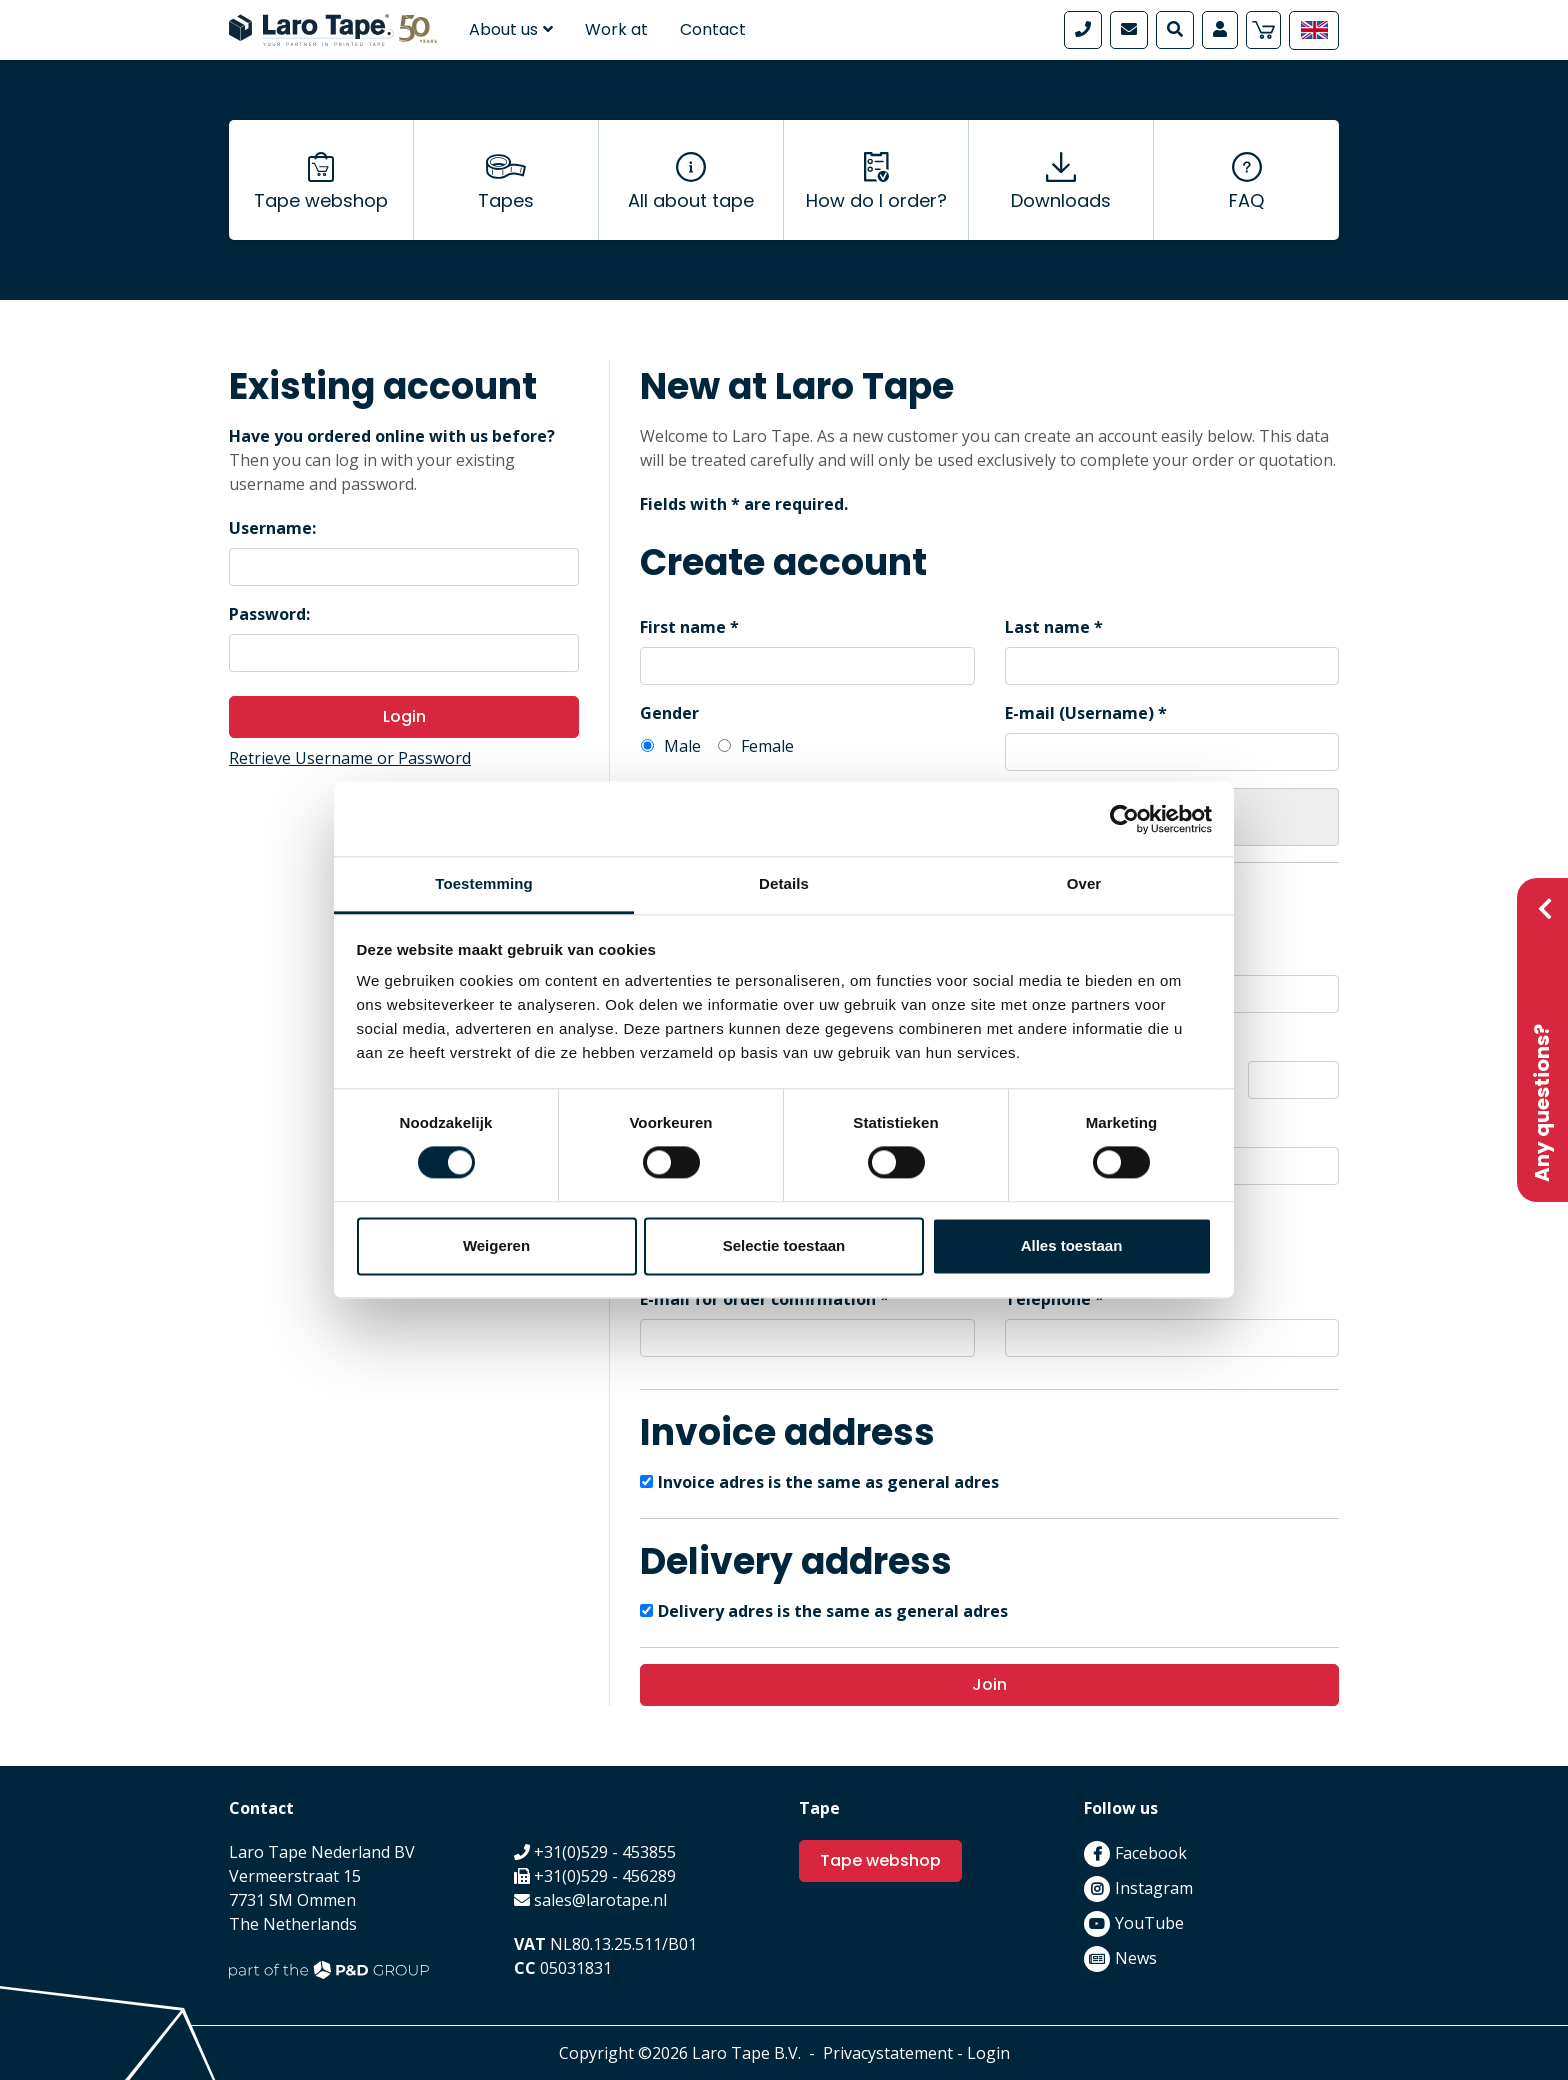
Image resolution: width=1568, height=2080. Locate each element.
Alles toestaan (1072, 1245)
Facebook (1151, 1853)
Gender (669, 713)
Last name (1047, 627)
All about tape (691, 200)
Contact (713, 29)
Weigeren (496, 1245)
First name (683, 627)
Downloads (1061, 200)
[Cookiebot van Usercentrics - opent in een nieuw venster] (1124, 819)
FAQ (1246, 200)
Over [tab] (1084, 883)
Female (767, 746)
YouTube (1149, 1923)
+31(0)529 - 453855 (605, 1852)
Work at (616, 29)
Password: (269, 614)
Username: (272, 528)
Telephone (1048, 1299)
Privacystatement (888, 2053)
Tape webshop (321, 200)
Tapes (506, 200)
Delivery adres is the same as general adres (833, 1611)
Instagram (1154, 1888)
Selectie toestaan (784, 1245)
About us (511, 29)
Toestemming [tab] (484, 883)
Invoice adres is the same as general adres (828, 1482)
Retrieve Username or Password (350, 758)
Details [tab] (784, 883)
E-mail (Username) (1079, 713)
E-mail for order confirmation (758, 1299)
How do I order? (876, 200)
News (1136, 1958)
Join (989, 1684)
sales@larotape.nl (600, 1900)
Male (682, 746)
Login (404, 716)
